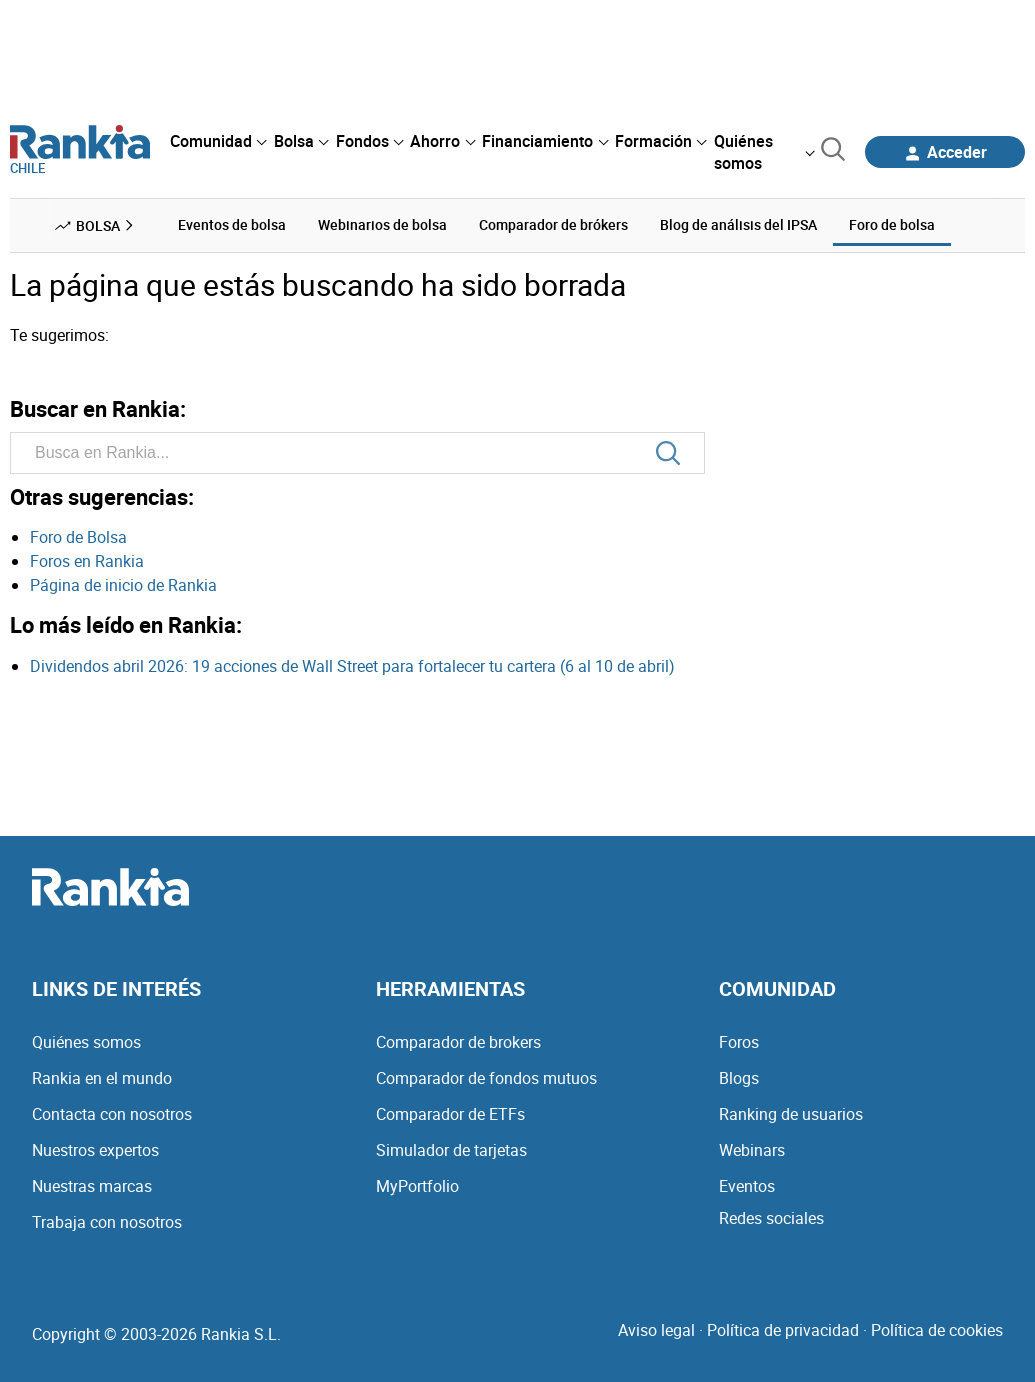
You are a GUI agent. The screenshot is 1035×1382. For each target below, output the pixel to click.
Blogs (739, 1078)
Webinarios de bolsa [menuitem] (382, 224)
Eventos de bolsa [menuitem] (232, 224)
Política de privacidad (783, 1330)
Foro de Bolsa (78, 537)
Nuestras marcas (92, 1186)
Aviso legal (656, 1330)
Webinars (752, 1150)
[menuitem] (218, 141)
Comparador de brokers (458, 1042)
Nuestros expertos (95, 1150)
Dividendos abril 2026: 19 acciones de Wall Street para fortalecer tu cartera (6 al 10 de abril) (352, 666)
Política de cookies (937, 1330)
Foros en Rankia (87, 561)
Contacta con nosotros (112, 1114)
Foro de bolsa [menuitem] (892, 224)
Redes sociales (771, 1218)
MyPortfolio (417, 1186)
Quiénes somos (86, 1042)
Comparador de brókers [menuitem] (553, 224)
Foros (739, 1042)
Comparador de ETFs (450, 1114)
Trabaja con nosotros (107, 1222)
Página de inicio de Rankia (123, 585)
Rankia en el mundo (102, 1078)
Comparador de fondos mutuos (486, 1078)
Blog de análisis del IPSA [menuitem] (738, 224)
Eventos (747, 1186)
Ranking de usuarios (791, 1114)
